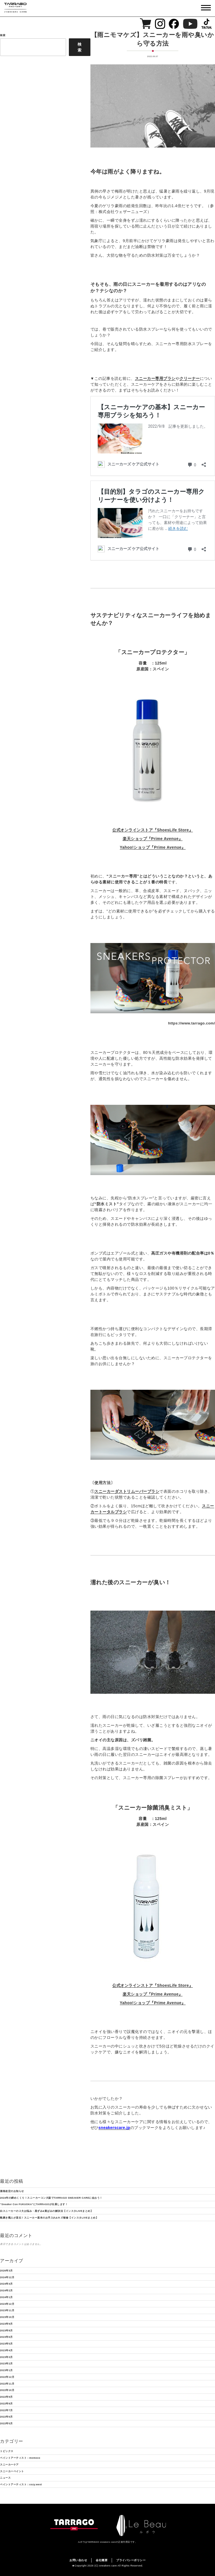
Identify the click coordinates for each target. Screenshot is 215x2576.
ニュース (5, 2477)
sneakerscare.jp (114, 2127)
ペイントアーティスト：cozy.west (21, 2484)
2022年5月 (6, 2423)
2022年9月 (6, 2396)
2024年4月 (6, 2283)
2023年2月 (6, 2363)
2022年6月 (6, 2416)
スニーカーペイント (12, 2471)
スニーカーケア (9, 2464)
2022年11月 (7, 2383)
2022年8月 (6, 2403)
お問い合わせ (78, 2560)
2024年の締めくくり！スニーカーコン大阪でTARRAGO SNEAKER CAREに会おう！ (51, 2197)
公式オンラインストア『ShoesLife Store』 (152, 830)
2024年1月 (6, 2297)
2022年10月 (7, 2390)
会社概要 (102, 2560)
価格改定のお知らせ (12, 2191)
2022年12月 (7, 2377)
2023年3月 (6, 2357)
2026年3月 (6, 2270)
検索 (80, 47)
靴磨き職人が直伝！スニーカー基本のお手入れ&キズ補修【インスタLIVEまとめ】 (49, 2217)
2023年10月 (7, 2317)
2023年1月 (6, 2370)
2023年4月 (6, 2350)
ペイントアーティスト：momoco (20, 2457)
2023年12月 (7, 2304)
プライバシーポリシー (131, 2560)
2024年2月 (6, 2290)
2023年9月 (6, 2323)
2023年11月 (7, 2310)
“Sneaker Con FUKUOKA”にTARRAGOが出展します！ (34, 2204)
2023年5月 (6, 2343)
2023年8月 (6, 2330)
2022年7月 (6, 2410)
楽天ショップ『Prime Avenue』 (153, 838)
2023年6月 (6, 2337)
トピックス (6, 2451)
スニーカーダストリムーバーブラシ (126, 1491)
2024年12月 (7, 2277)
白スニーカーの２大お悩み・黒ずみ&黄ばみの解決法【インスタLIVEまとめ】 (46, 2211)
